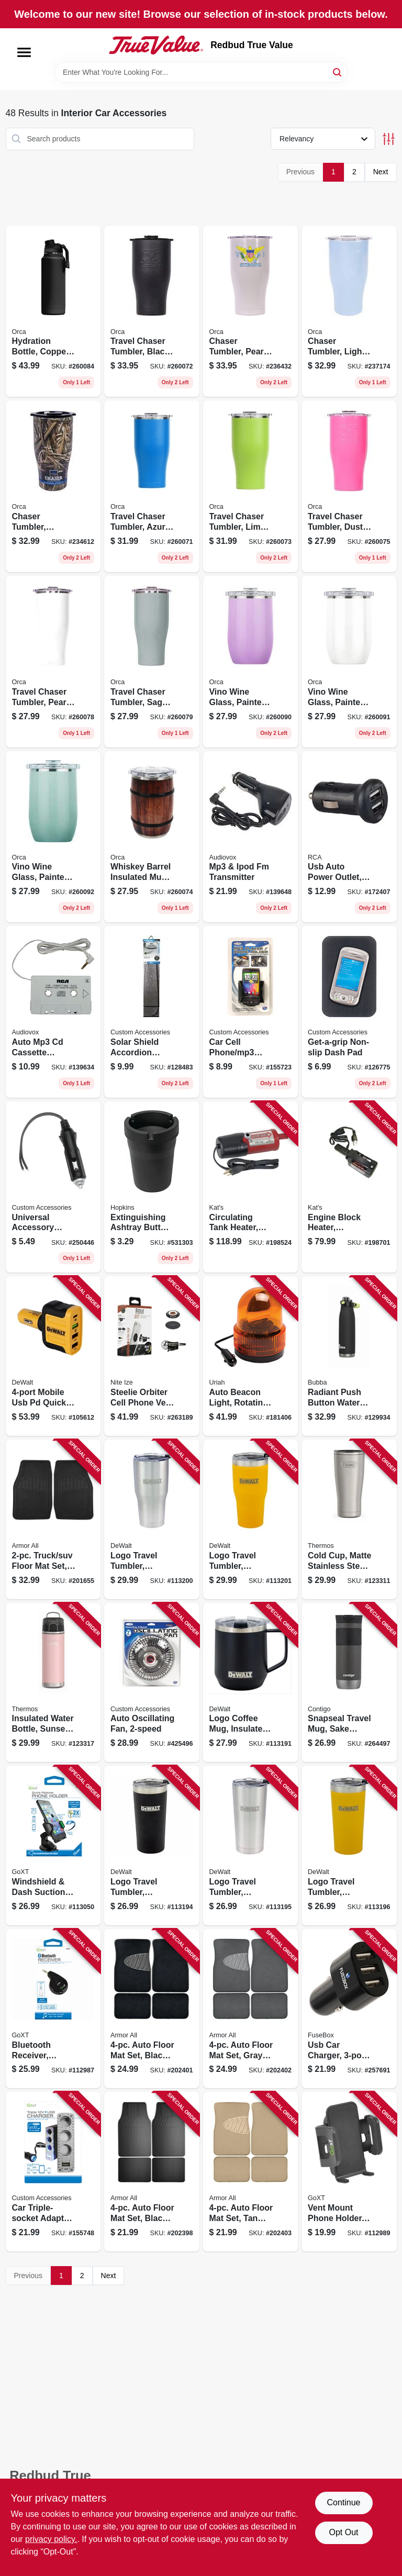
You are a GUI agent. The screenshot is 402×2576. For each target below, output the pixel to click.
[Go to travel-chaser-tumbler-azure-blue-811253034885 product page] (151, 486)
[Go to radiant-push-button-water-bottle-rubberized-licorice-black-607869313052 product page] (349, 1356)
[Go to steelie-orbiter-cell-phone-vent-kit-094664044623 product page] (151, 1356)
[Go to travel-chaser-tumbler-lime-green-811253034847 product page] (250, 486)
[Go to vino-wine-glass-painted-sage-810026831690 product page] (53, 837)
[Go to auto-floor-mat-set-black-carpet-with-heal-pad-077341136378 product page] (151, 2009)
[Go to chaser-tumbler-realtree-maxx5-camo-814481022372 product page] (53, 486)
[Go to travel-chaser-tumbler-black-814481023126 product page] (151, 311)
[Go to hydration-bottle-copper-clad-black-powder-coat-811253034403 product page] (53, 311)
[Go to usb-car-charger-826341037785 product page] (349, 2009)
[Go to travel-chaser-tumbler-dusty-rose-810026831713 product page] (349, 486)
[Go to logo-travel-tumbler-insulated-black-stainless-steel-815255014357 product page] (151, 1845)
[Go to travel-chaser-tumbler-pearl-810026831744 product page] (53, 662)
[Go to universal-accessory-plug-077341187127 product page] (53, 1187)
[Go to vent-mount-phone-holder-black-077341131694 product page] (349, 2171)
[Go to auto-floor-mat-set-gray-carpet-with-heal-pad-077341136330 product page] (250, 2009)
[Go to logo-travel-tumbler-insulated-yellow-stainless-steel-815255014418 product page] (250, 1519)
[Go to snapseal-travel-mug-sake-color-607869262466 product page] (349, 1683)
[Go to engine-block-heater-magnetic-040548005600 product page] (349, 1187)
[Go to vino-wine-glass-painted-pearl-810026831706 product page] (349, 662)
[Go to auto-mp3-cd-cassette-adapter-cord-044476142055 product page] (53, 1012)
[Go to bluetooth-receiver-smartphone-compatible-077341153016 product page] (53, 2009)
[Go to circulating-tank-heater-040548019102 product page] (250, 1187)
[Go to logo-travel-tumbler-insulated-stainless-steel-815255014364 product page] (250, 1845)
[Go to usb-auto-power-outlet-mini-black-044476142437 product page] (349, 837)
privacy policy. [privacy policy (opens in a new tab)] (51, 2539)
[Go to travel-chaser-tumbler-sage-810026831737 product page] (151, 662)
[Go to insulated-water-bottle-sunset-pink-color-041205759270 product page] (53, 1683)
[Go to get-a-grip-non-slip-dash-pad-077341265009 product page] (349, 1012)
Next (380, 172)
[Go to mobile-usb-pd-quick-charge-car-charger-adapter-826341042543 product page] (53, 1356)
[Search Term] (201, 72)
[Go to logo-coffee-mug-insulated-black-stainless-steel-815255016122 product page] (250, 1683)
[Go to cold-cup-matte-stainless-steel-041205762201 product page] (349, 1519)
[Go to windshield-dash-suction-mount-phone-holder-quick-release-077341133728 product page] (53, 1845)
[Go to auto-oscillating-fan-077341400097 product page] (151, 1683)
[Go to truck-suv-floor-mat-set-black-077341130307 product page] (53, 1519)
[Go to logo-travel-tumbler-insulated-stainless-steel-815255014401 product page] (151, 1519)
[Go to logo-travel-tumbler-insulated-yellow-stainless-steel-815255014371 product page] (349, 1845)
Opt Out (343, 2532)
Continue (343, 2502)
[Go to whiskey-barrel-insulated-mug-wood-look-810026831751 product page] (151, 837)
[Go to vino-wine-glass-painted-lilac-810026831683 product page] (250, 662)
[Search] (337, 71)
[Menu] (24, 52)
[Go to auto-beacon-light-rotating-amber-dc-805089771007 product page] (250, 1356)
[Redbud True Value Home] (156, 45)
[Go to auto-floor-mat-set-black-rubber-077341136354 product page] (151, 2171)
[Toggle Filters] (389, 139)
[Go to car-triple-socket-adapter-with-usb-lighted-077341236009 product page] (53, 2171)
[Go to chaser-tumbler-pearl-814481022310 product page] (250, 311)
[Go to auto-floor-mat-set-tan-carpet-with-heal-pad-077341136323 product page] (250, 2171)
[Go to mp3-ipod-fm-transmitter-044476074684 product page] (250, 837)
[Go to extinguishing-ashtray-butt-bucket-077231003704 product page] (151, 1187)
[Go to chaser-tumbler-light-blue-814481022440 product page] (349, 311)
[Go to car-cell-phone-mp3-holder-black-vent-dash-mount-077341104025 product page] (250, 1012)
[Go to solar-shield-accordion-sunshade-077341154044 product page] (151, 1012)
